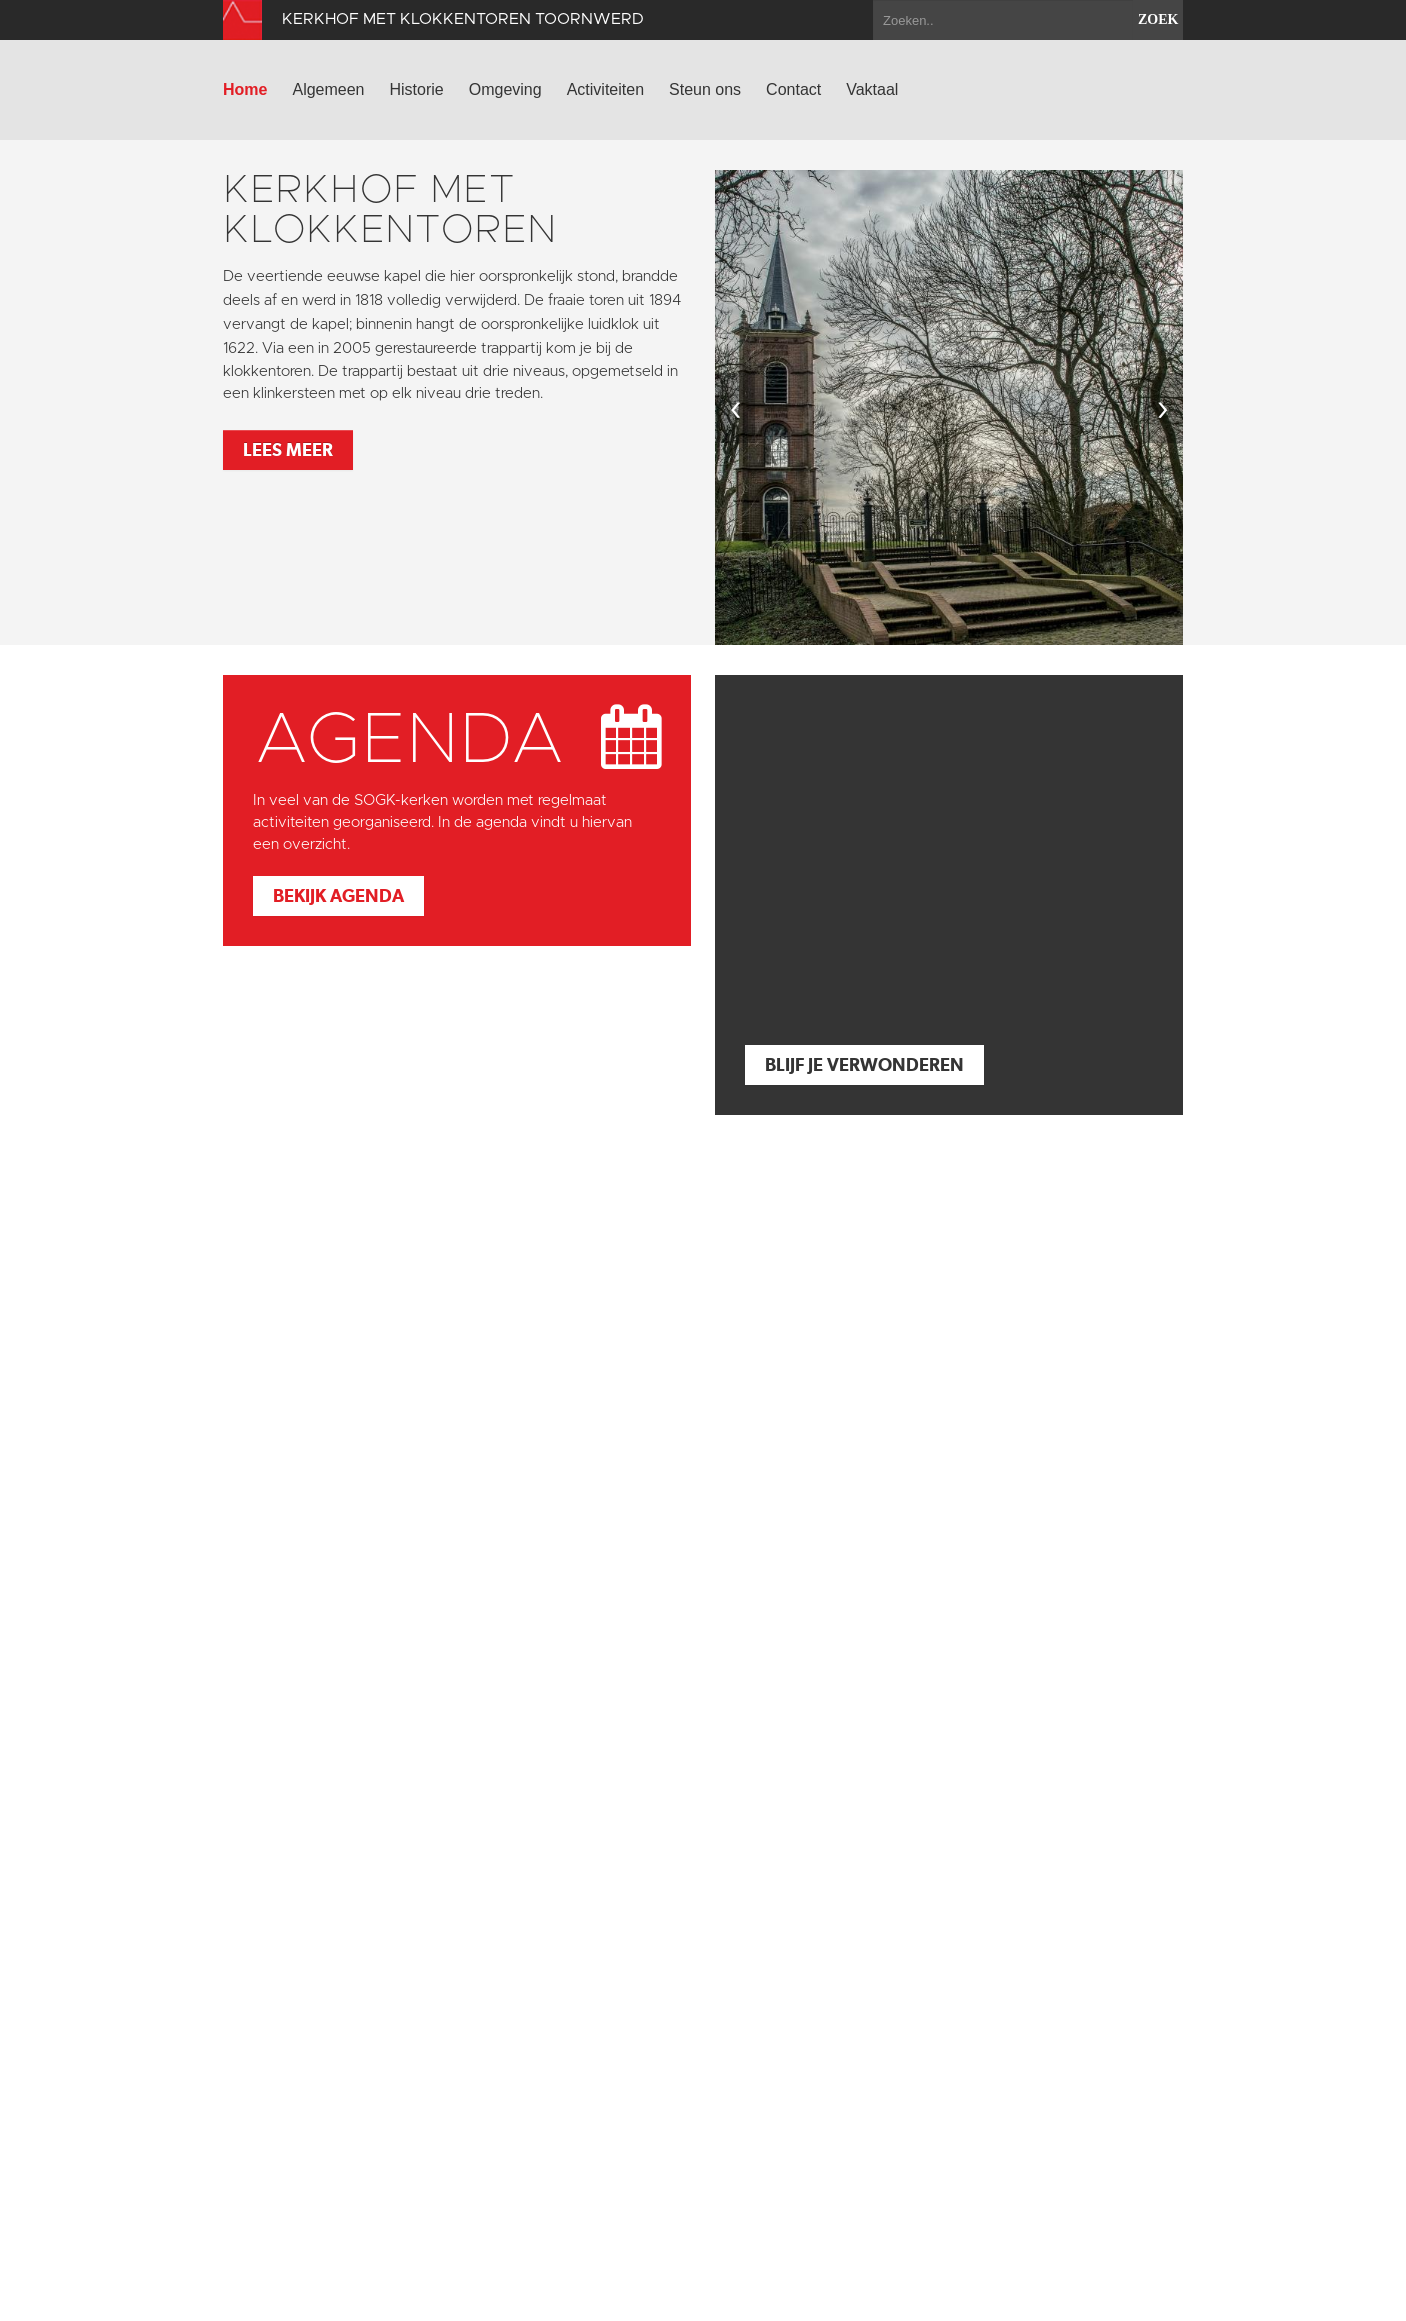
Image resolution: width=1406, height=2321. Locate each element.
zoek (1158, 19)
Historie (417, 89)
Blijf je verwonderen (864, 1064)
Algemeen (328, 89)
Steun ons (705, 89)
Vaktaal (872, 89)
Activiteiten (605, 89)
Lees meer (288, 449)
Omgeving (505, 89)
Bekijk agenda (338, 895)
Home (245, 89)
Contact (793, 89)
